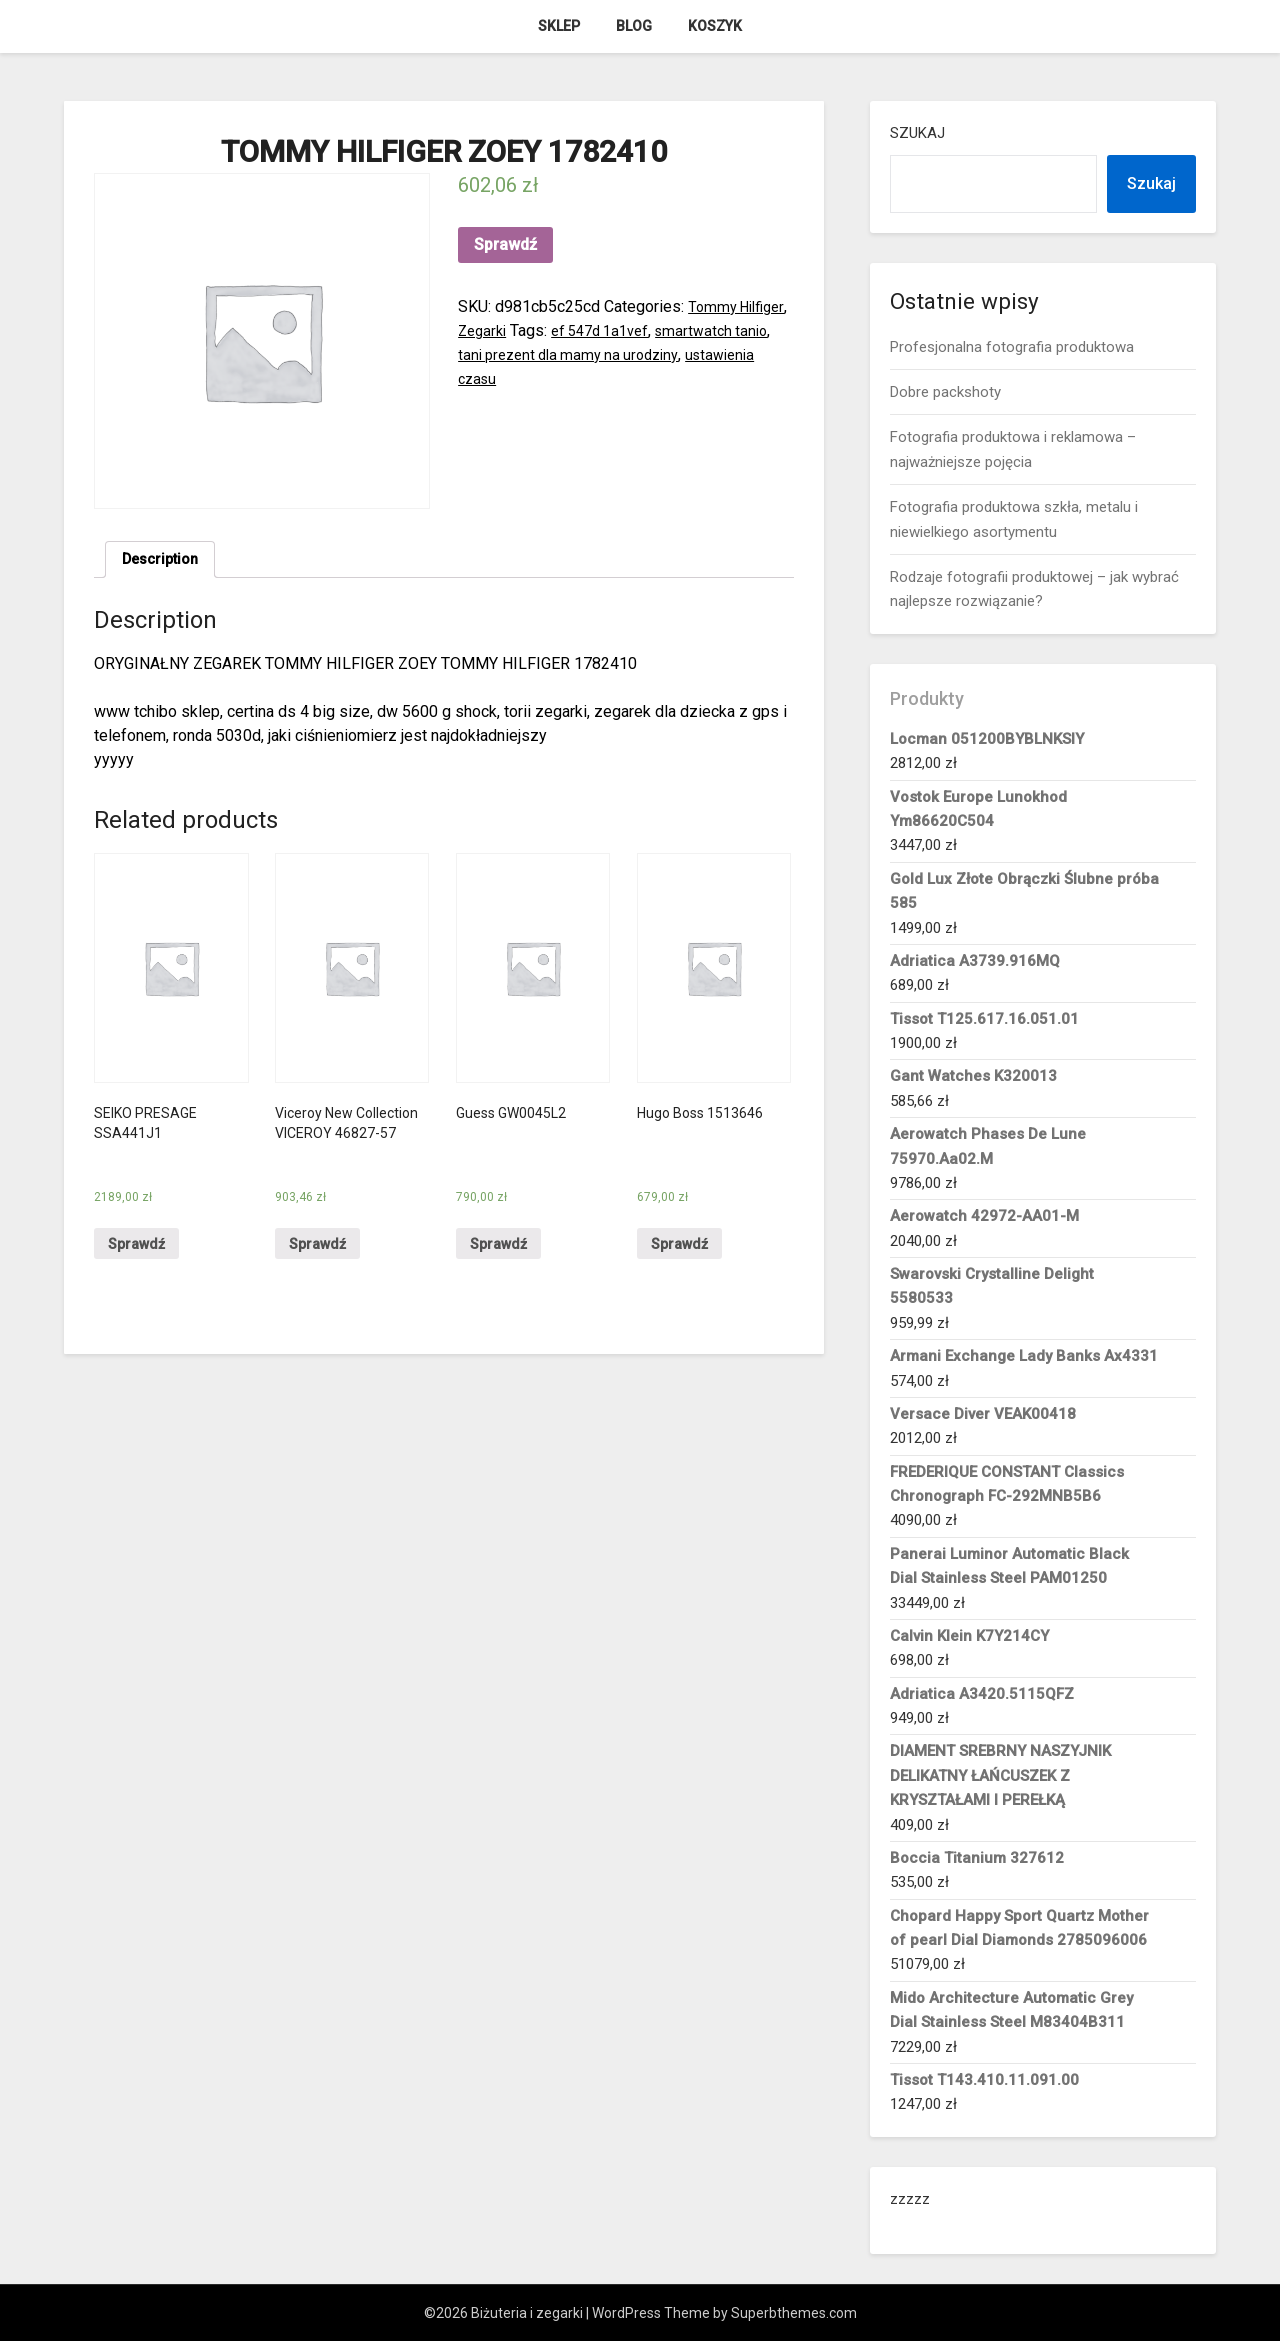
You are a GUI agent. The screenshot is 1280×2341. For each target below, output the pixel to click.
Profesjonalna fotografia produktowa (1012, 347)
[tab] (164, 562)
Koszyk (715, 26)
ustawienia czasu (584, 378)
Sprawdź (505, 244)
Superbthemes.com (794, 2313)
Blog (634, 26)
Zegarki (541, 330)
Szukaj (917, 133)
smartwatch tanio (517, 354)
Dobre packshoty (945, 392)
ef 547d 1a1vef (667, 330)
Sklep (559, 26)
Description (164, 561)
